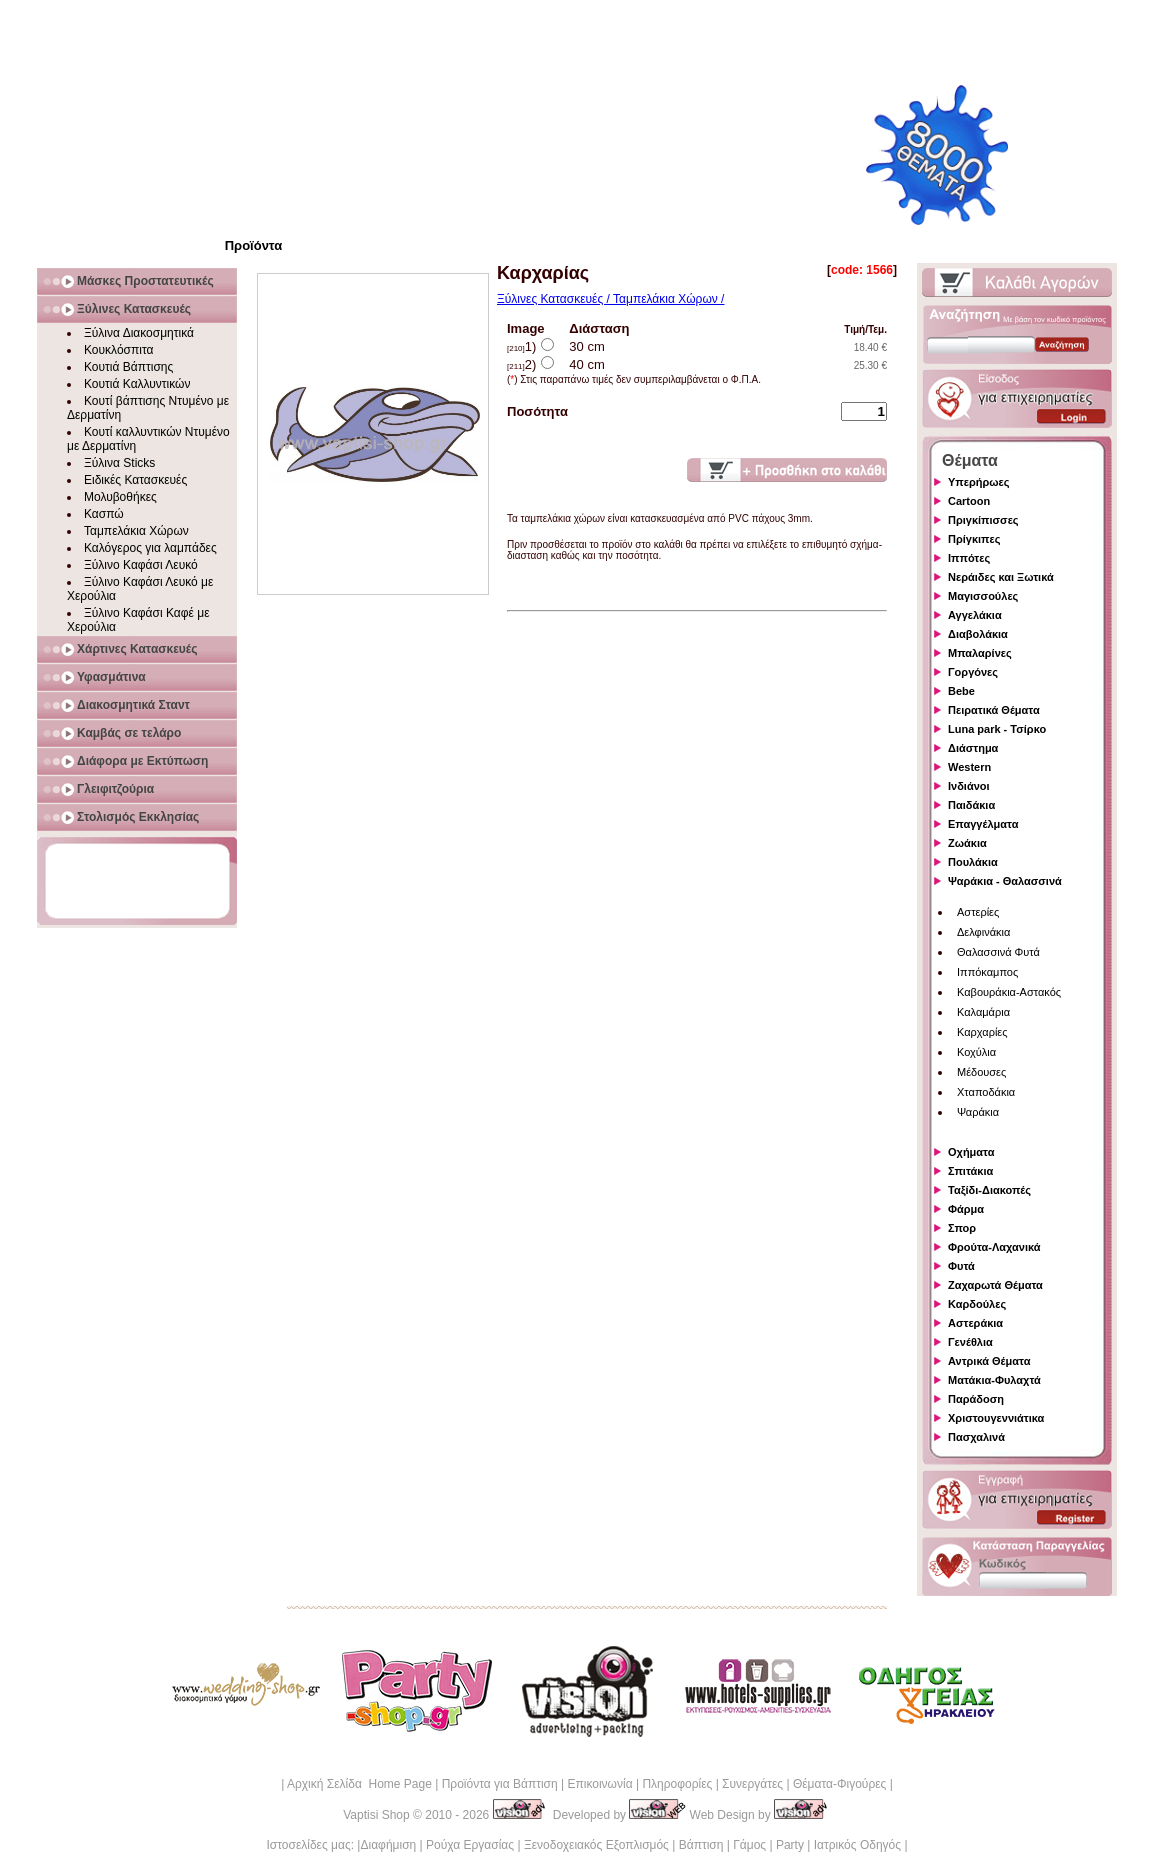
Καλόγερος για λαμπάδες (150, 548)
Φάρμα (966, 1209)
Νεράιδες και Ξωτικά (1001, 577)
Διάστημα (973, 748)
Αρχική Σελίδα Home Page (359, 1784)
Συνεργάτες (752, 1784)
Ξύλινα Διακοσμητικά (139, 333)
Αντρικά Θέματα (989, 1361)
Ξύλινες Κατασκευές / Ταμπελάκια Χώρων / (610, 299)
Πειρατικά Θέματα (994, 710)
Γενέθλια (970, 1342)
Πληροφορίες (677, 1784)
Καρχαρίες (982, 1032)
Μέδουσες (981, 1072)
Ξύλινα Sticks (119, 463)
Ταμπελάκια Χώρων (136, 531)
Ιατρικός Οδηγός (857, 1845)
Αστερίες (978, 912)
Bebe (961, 691)
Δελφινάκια (983, 932)
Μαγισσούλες (983, 596)
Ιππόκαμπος (987, 972)
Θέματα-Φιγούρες (839, 1784)
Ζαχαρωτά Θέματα (995, 1285)
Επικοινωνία (599, 1784)
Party (790, 1845)
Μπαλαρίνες (980, 653)
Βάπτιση (701, 1845)
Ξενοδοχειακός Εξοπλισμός (596, 1845)
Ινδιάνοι (969, 786)
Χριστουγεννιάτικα (996, 1418)
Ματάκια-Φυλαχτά (994, 1380)
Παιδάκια (971, 805)
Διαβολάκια (978, 634)
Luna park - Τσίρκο (997, 729)
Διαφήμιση (388, 1845)
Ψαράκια (978, 1112)
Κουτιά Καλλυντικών (137, 384)
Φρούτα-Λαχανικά (994, 1247)
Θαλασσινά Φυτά (998, 952)
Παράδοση (976, 1399)
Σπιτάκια (970, 1171)
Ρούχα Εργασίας (470, 1845)
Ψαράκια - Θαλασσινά (1005, 881)
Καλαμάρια (983, 1012)
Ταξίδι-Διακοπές (989, 1190)
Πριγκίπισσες (983, 520)
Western (969, 767)
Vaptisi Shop (376, 1815)
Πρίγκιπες (974, 539)
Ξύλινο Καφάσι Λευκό (141, 565)
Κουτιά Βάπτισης (128, 367)
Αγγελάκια (975, 615)
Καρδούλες (977, 1304)
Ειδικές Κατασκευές (135, 480)
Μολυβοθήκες (120, 497)
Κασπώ (104, 514)
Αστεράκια (975, 1323)
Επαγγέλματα (983, 824)
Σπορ (962, 1228)
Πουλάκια (973, 862)
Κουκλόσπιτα (118, 350)
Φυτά (961, 1266)
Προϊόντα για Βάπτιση (500, 1784)
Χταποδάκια (986, 1092)
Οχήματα (971, 1152)
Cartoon (969, 501)
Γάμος (749, 1845)
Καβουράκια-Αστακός (1009, 992)
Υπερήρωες (979, 482)
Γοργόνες (973, 672)
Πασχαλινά (976, 1437)
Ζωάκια (967, 843)
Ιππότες (969, 558)
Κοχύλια (976, 1052)
